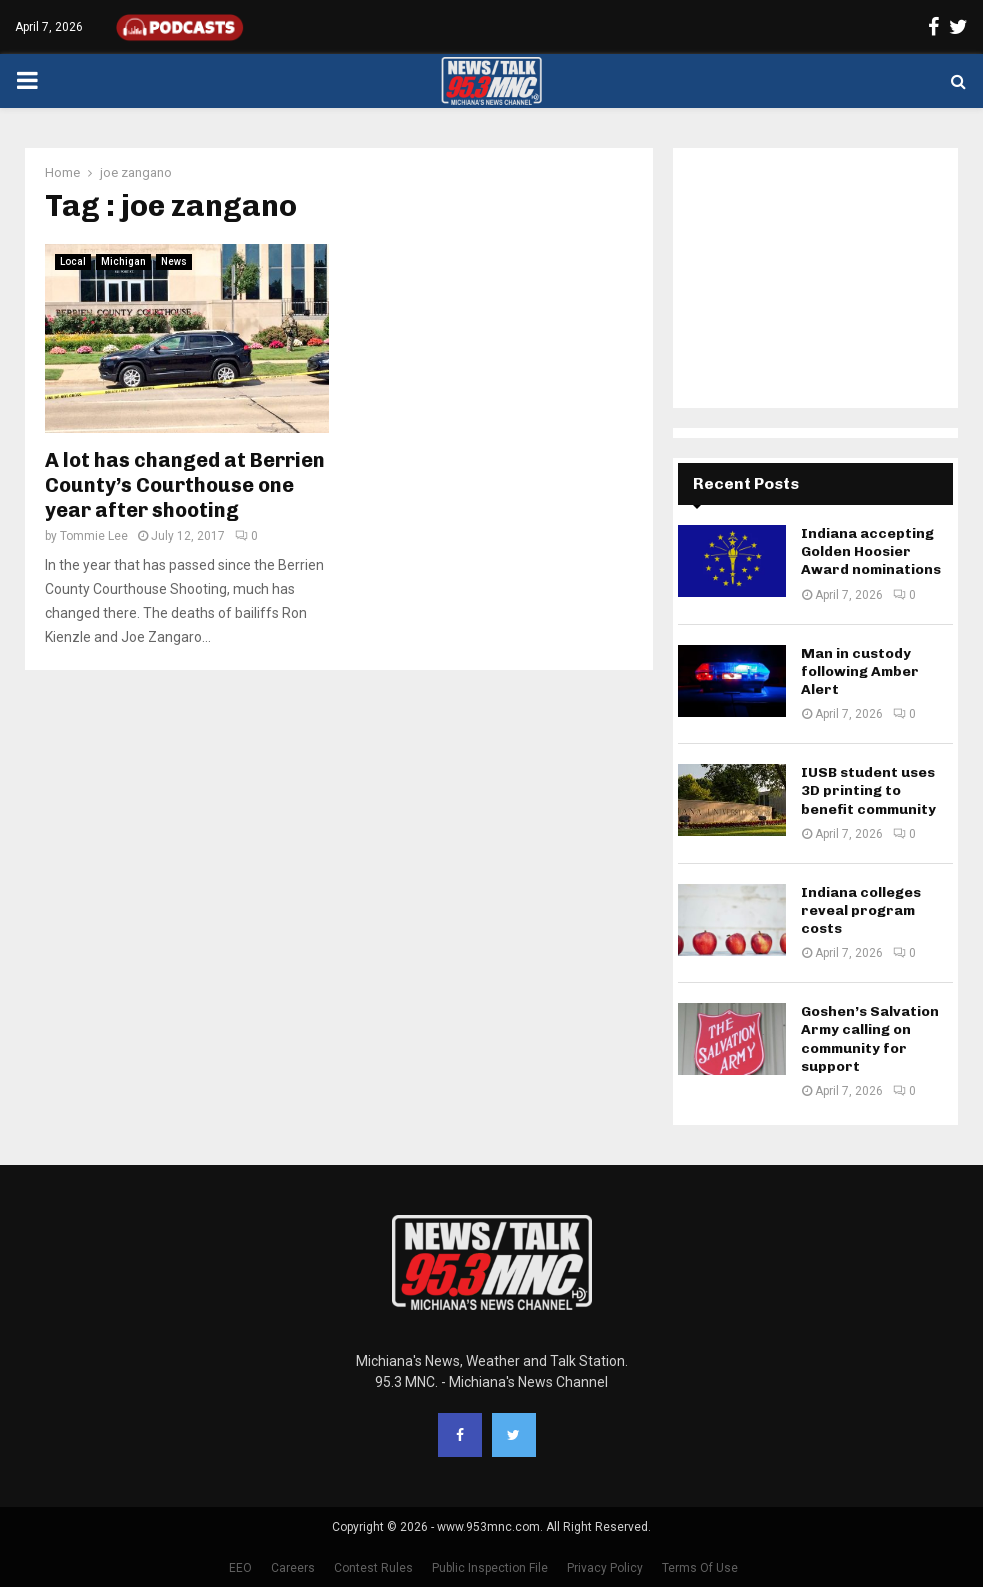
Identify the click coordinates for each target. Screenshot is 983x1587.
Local (73, 261)
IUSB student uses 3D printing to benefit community (868, 790)
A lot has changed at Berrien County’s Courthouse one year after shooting (185, 485)
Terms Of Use (700, 1568)
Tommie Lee (94, 536)
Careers (293, 1568)
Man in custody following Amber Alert (860, 671)
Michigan (123, 261)
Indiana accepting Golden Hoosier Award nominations (871, 551)
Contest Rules (373, 1568)
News (174, 261)
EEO (240, 1568)
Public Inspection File (490, 1568)
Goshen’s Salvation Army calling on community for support (870, 1039)
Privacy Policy (605, 1568)
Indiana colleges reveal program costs (861, 910)
